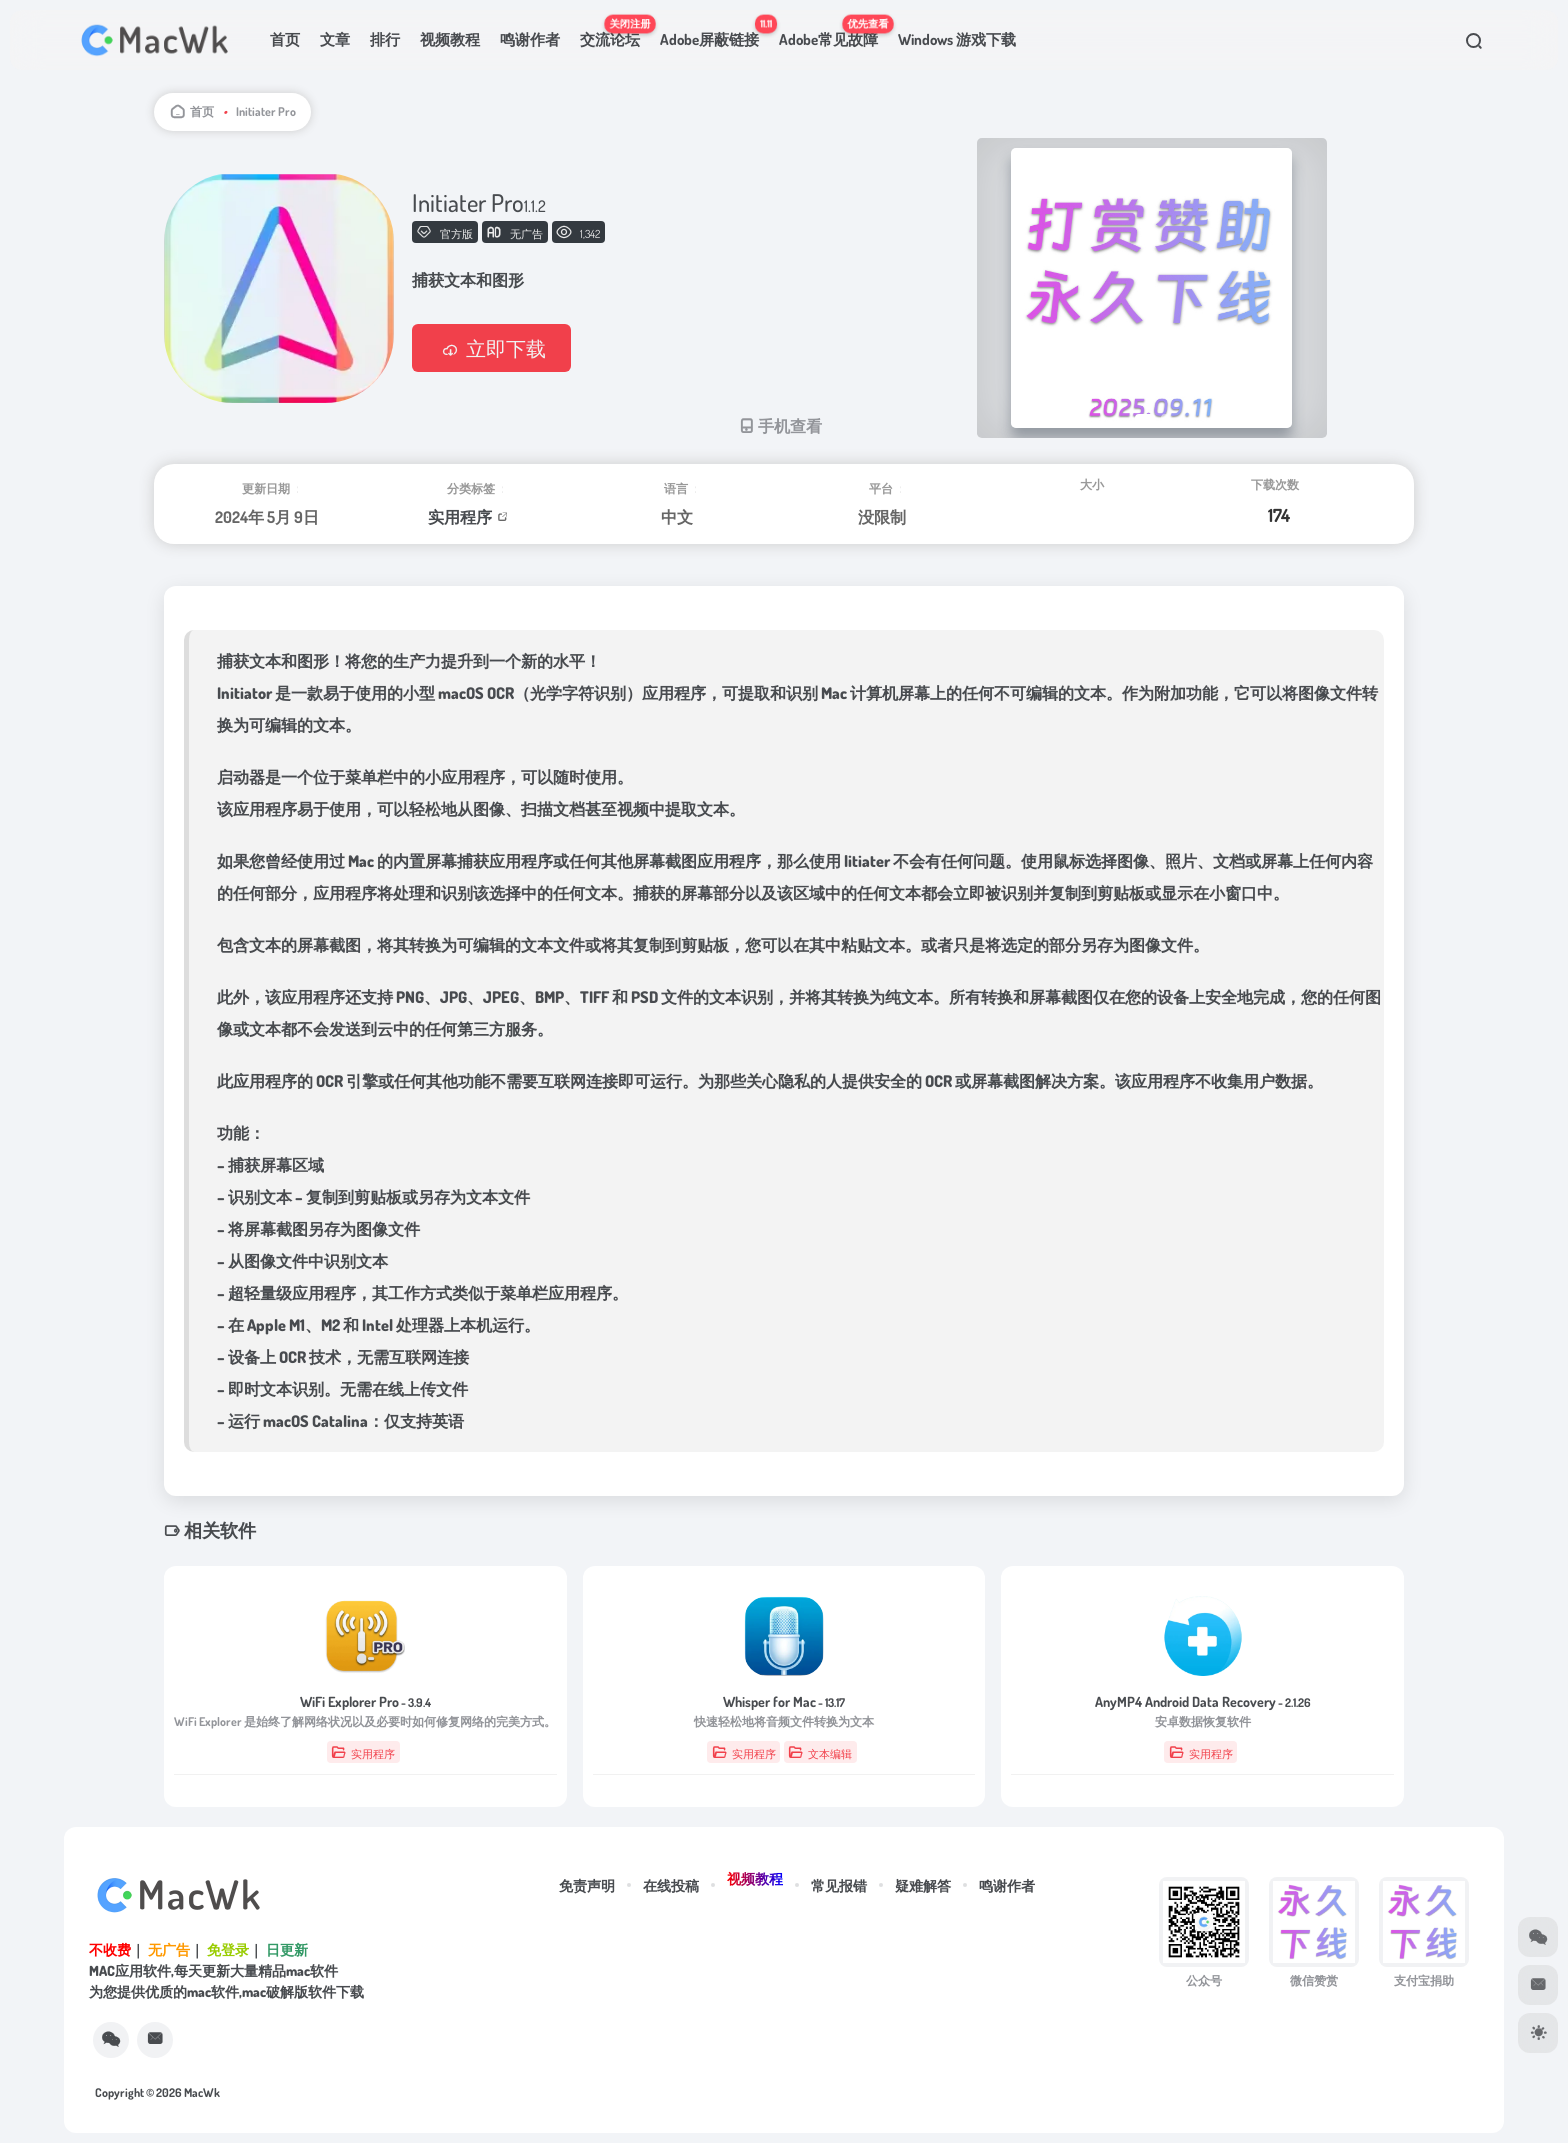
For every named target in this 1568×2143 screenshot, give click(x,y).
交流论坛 (615, 31)
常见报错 (839, 1885)
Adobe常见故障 (833, 31)
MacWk (202, 2092)
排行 (385, 39)
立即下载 (491, 348)
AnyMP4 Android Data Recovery (1203, 1701)
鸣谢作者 (530, 39)
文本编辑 (820, 1752)
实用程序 (460, 517)
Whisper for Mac (784, 1701)
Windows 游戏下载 (957, 39)
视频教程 (450, 39)
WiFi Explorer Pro (365, 1701)
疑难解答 (923, 1885)
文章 (335, 39)
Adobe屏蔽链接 (714, 31)
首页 (285, 39)
